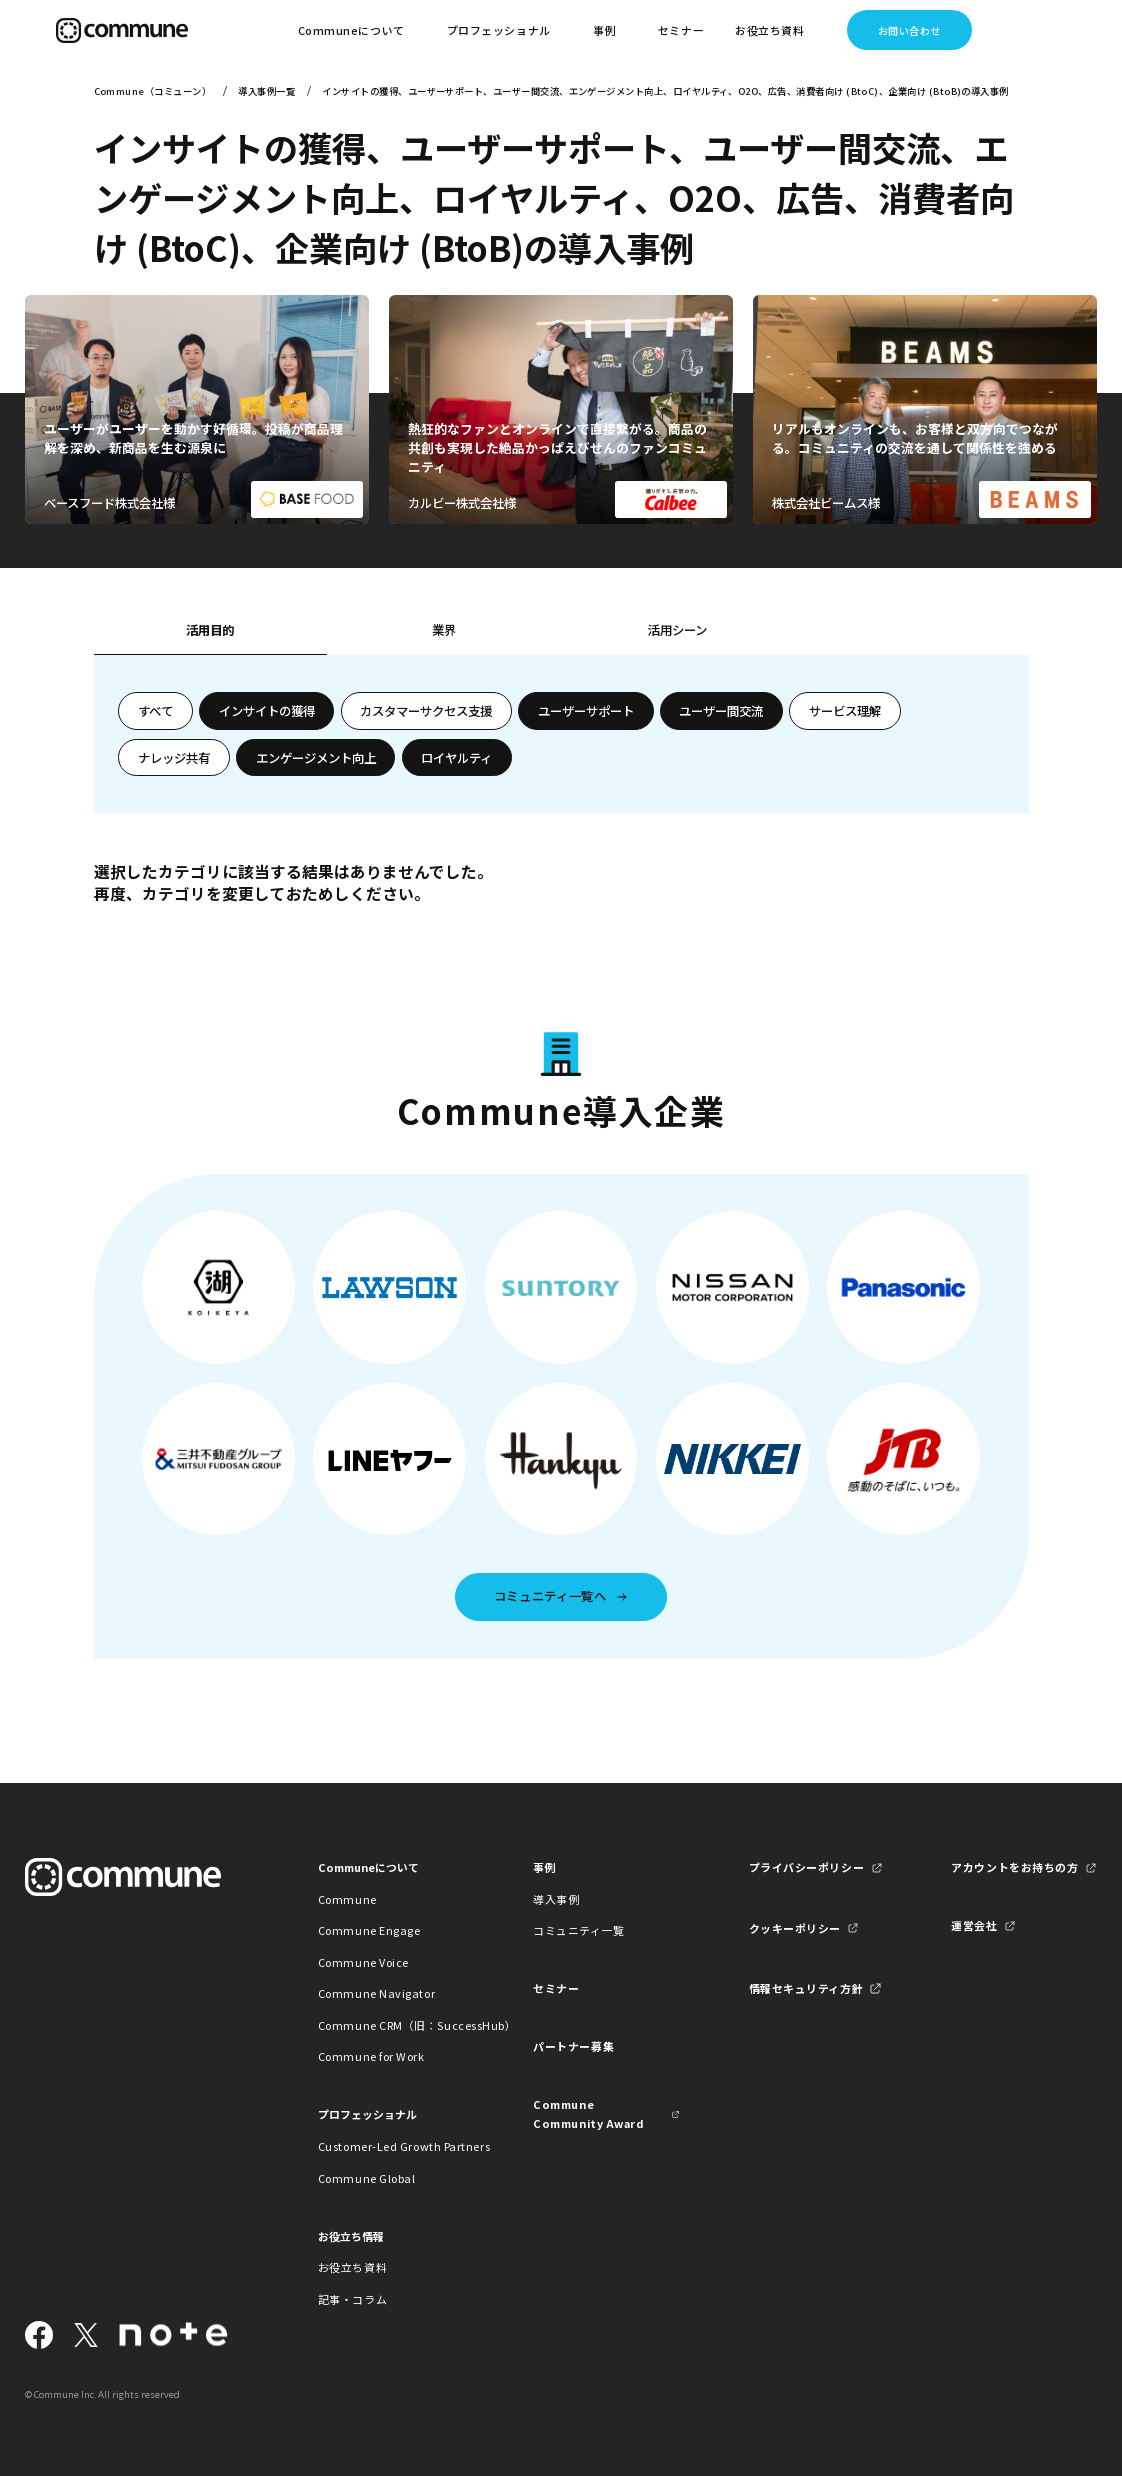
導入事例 (556, 1899)
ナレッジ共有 (174, 758)
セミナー (681, 30)
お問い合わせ (909, 30)
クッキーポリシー (795, 1928)
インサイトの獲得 (267, 711)
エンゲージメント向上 (316, 758)
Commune (347, 1899)
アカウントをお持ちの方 (1014, 1867)
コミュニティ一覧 (578, 1930)
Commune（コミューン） (153, 91)
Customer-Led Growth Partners (391, 2146)
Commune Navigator (376, 1993)
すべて (155, 711)
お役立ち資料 (352, 2267)
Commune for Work (371, 2056)
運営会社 (974, 1925)
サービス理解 (845, 711)
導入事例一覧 (266, 91)
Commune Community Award (588, 2113)
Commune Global (367, 2178)
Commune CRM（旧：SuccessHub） (391, 2025)
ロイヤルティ (456, 758)
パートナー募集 (573, 2046)
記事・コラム (352, 2299)
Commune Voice (363, 1962)
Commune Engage (369, 1930)
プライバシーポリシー (806, 1867)
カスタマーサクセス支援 (426, 711)
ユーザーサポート (586, 711)
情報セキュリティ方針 (806, 1988)
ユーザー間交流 (721, 711)
